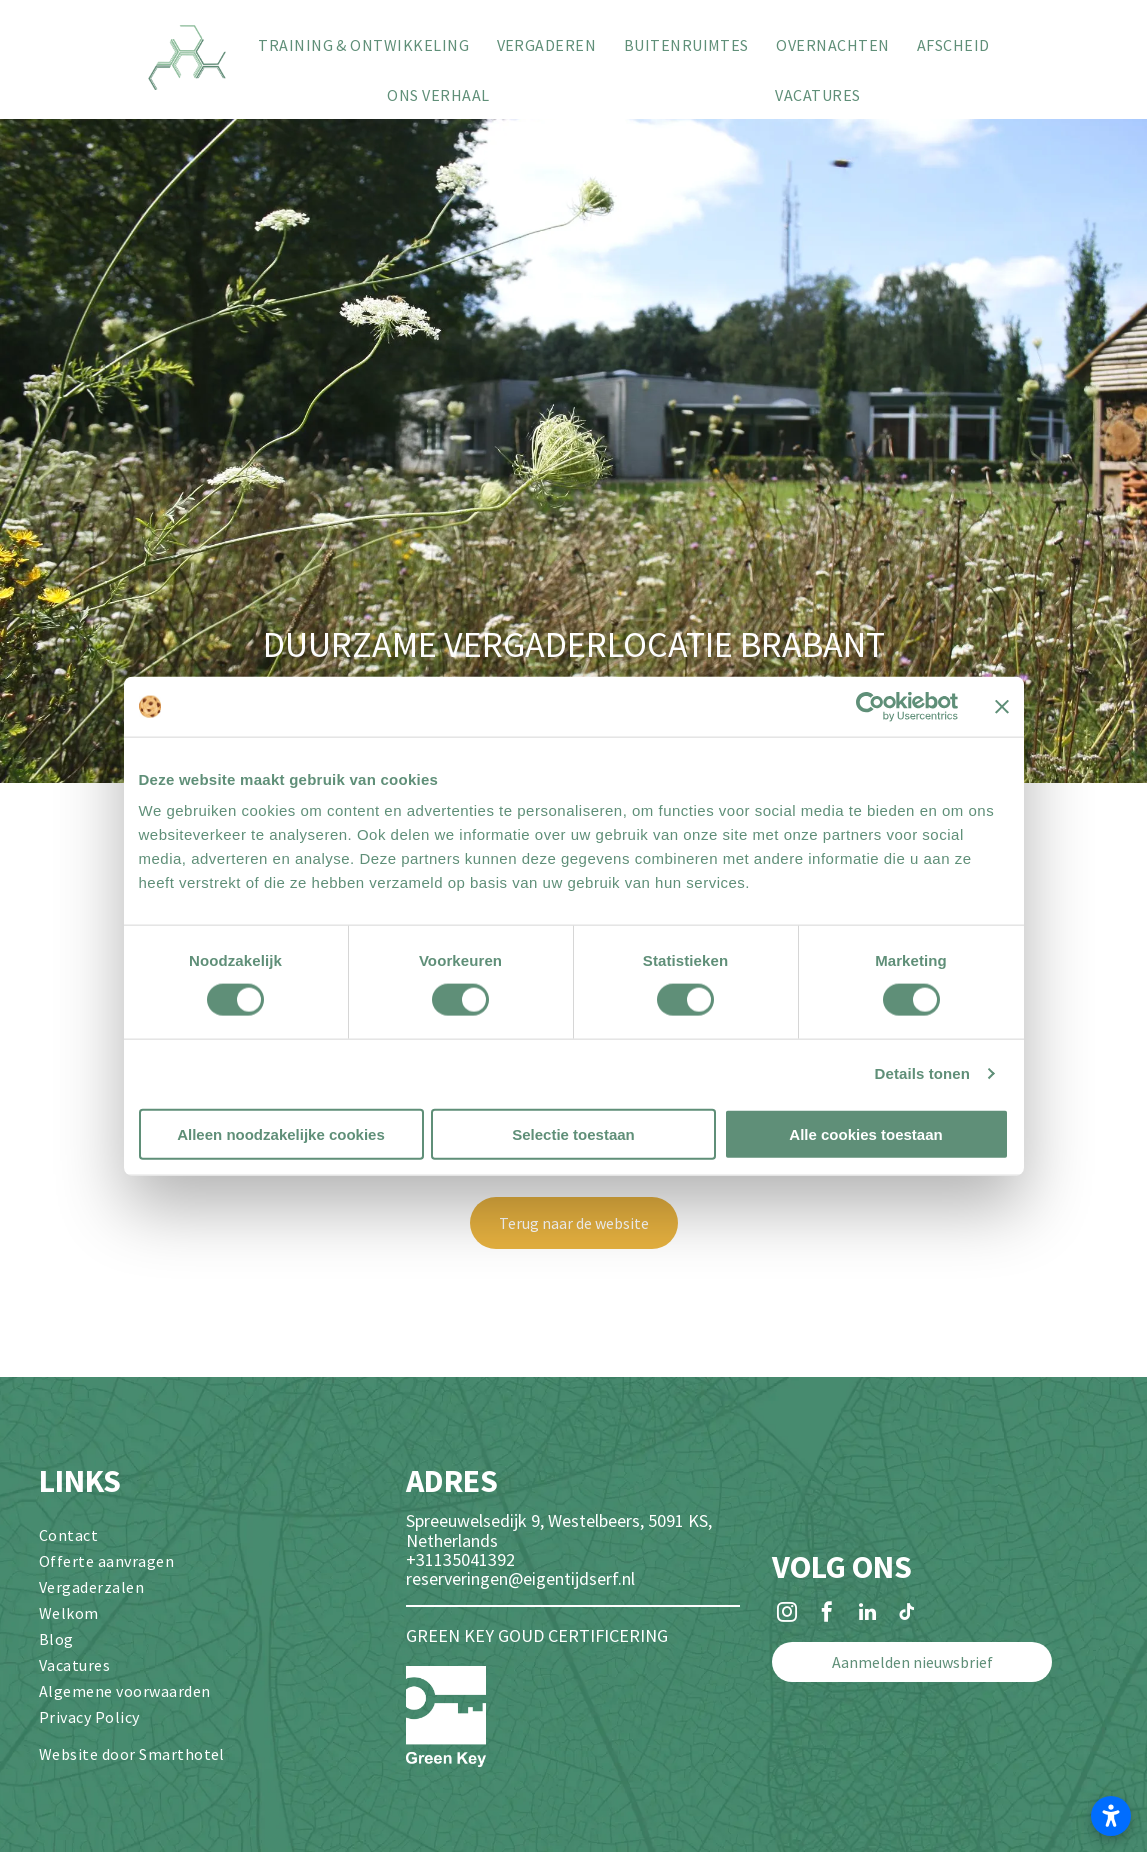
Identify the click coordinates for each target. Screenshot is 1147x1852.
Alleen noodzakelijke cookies (281, 1133)
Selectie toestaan (573, 1133)
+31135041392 (460, 1559)
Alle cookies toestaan (865, 1133)
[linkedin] (867, 1614)
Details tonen (922, 1073)
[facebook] (827, 1614)
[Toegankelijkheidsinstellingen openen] (1111, 1816)
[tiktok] (907, 1614)
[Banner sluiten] (1002, 707)
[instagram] (787, 1614)
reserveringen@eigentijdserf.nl (520, 1578)
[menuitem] (363, 44)
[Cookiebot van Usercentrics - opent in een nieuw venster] (870, 707)
